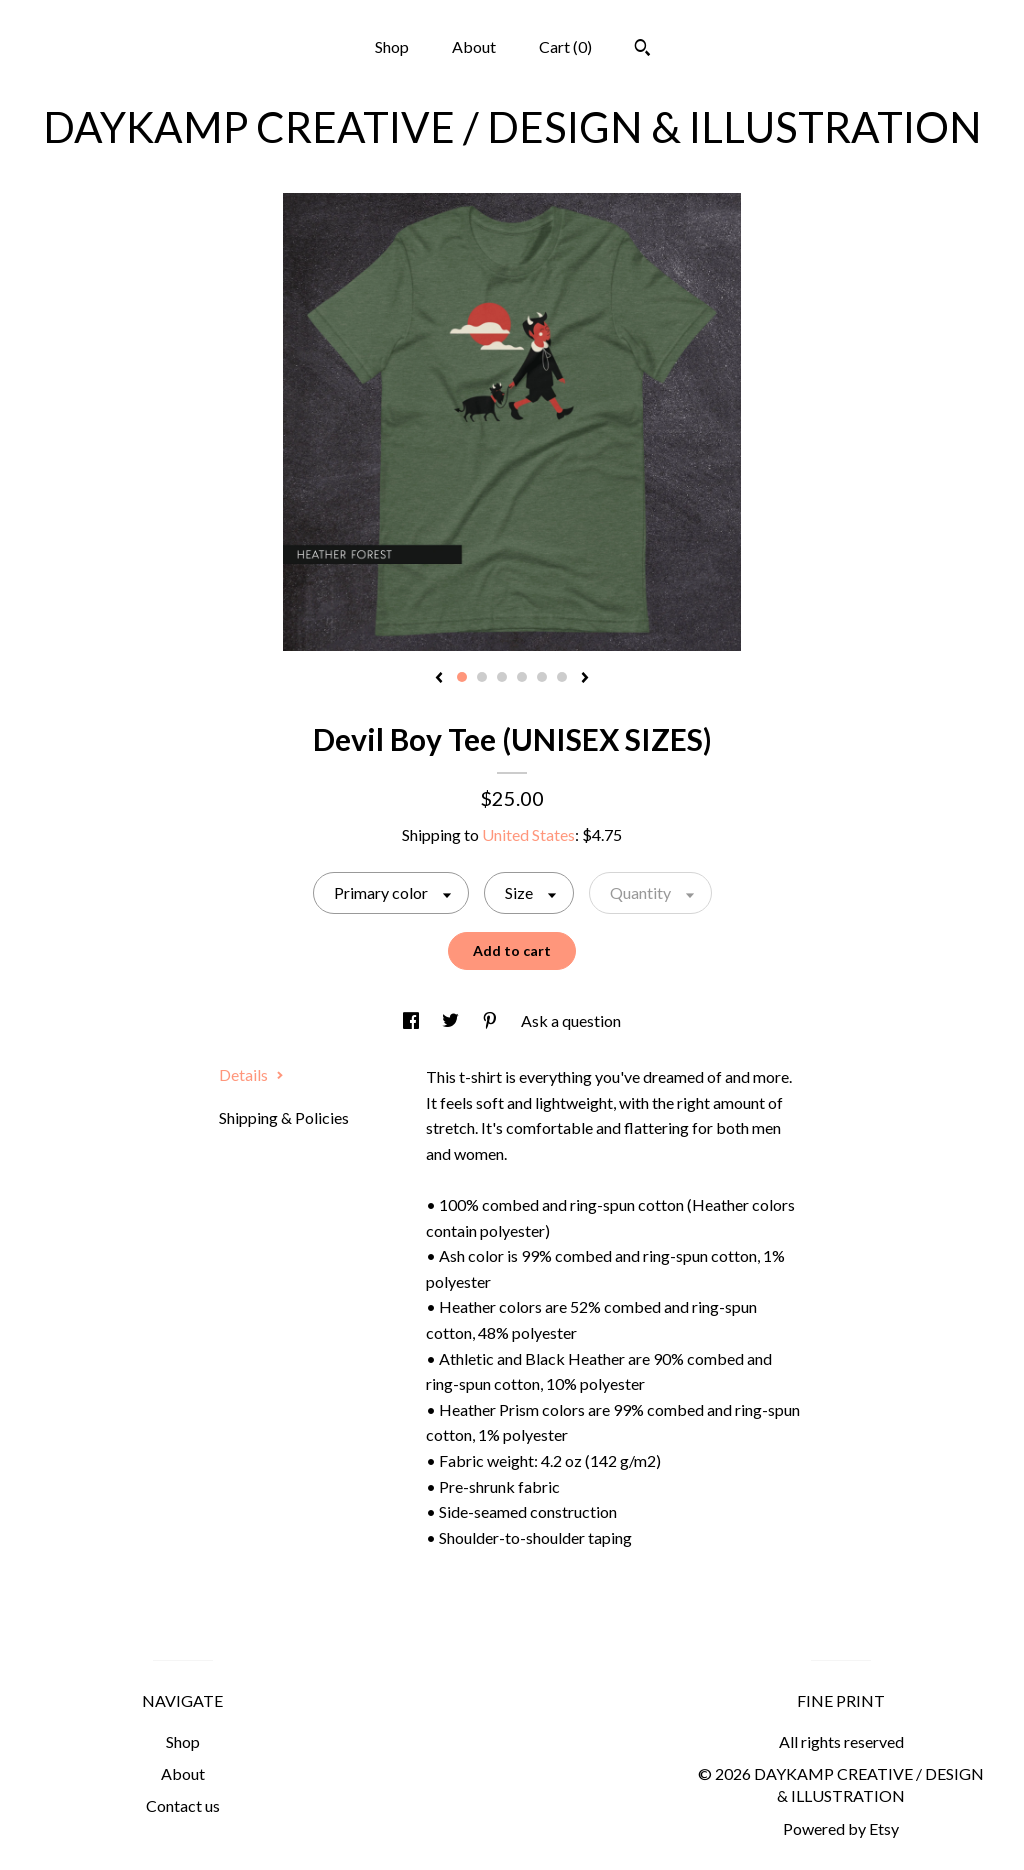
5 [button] (542, 677)
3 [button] (502, 677)
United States (528, 834)
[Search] (642, 50)
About (474, 46)
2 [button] (482, 677)
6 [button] (562, 677)
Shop (392, 46)
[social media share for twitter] (452, 1020)
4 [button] (522, 677)
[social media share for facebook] (412, 1020)
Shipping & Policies (284, 1117)
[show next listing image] (585, 679)
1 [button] (462, 677)
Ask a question (571, 1020)
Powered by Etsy (841, 1828)
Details (251, 1074)
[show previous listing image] (439, 679)
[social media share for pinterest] (491, 1020)
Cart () (565, 46)
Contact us (183, 1805)
